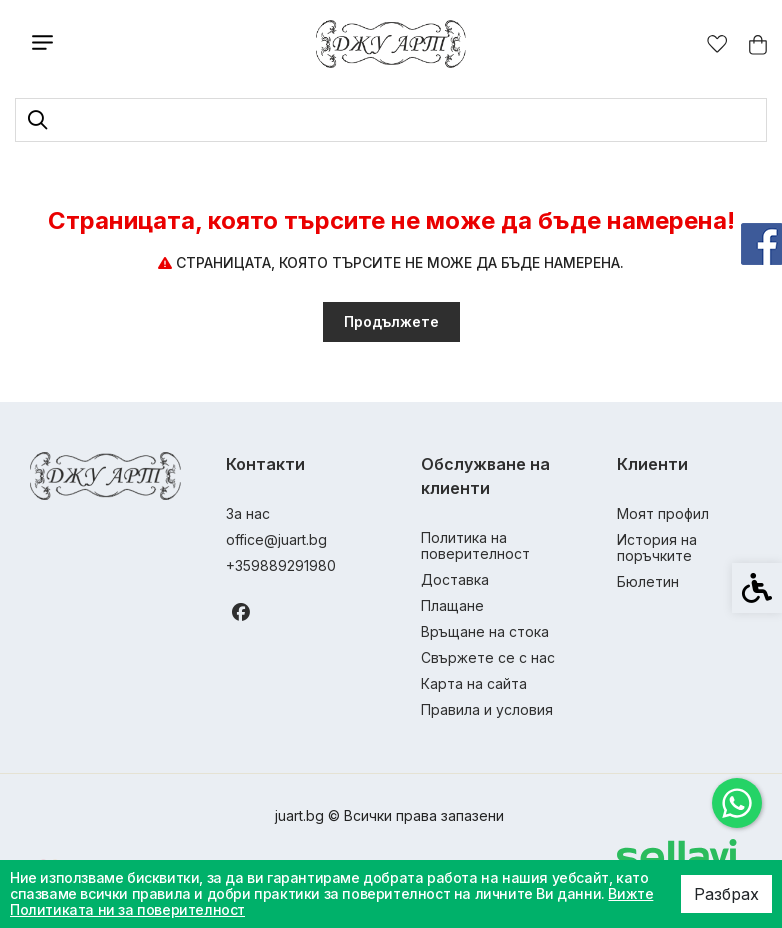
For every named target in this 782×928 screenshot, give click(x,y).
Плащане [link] (452, 605)
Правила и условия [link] (487, 709)
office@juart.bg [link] (276, 539)
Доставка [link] (455, 579)
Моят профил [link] (663, 513)
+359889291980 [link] (281, 565)
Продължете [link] (391, 321)
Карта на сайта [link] (474, 683)
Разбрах (726, 894)
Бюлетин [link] (648, 581)
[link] (737, 803)
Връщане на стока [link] (485, 631)
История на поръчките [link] (657, 547)
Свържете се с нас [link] (488, 657)
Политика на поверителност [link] (475, 545)
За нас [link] (248, 513)
